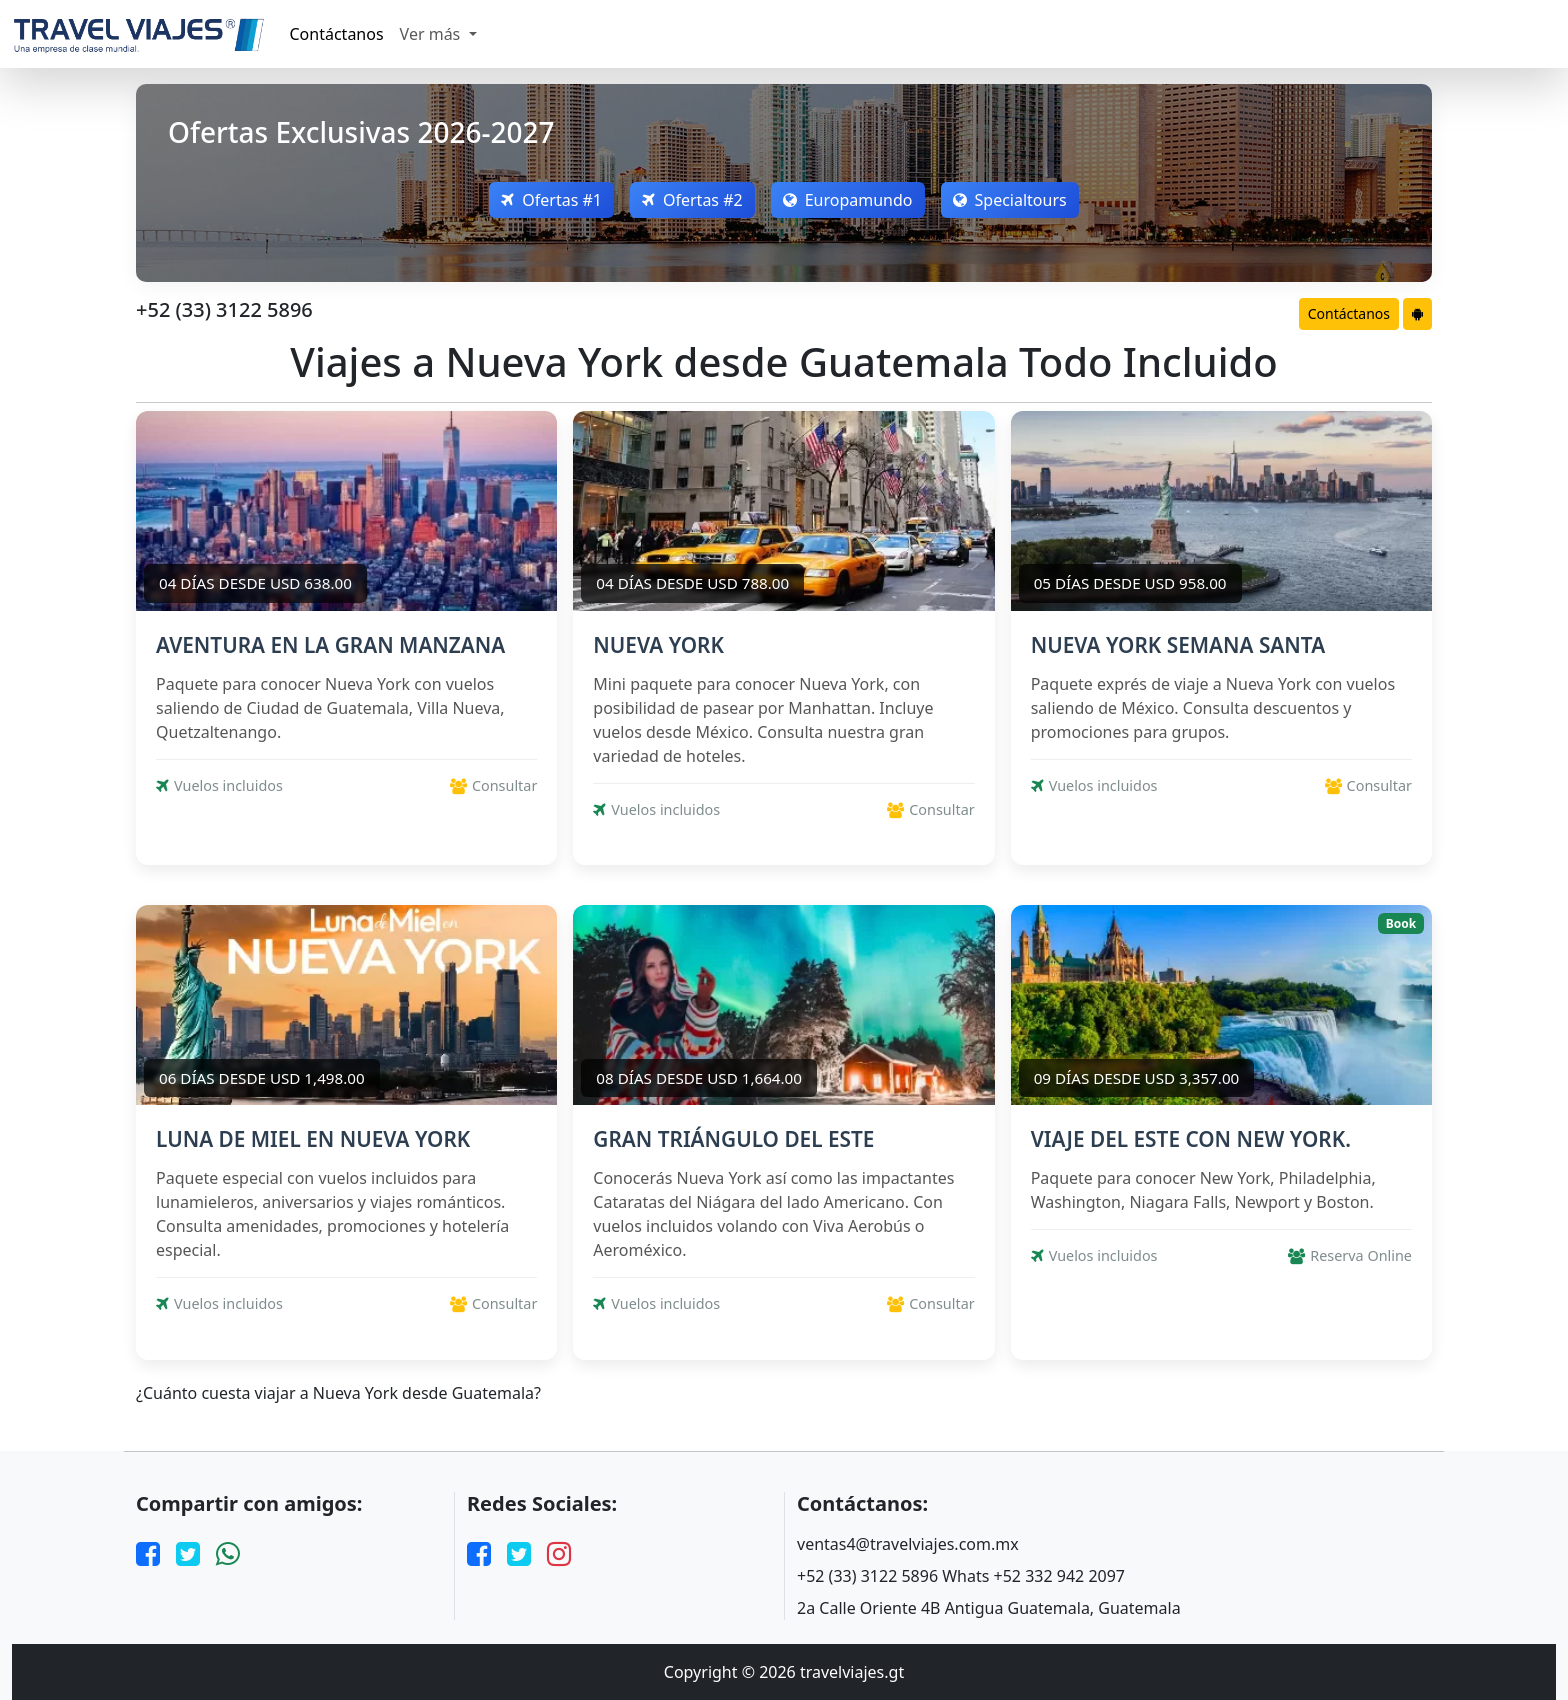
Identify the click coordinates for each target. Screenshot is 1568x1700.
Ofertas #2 (692, 200)
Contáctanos (337, 34)
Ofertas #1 (551, 200)
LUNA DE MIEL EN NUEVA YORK (313, 1139)
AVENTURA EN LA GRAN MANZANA (330, 645)
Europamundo (848, 200)
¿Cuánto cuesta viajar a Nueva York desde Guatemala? (338, 1393)
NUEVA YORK (658, 645)
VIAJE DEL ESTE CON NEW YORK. (1191, 1139)
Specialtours (1010, 200)
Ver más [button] (432, 34)
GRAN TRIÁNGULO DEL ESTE (733, 1139)
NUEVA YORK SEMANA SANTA (1178, 645)
